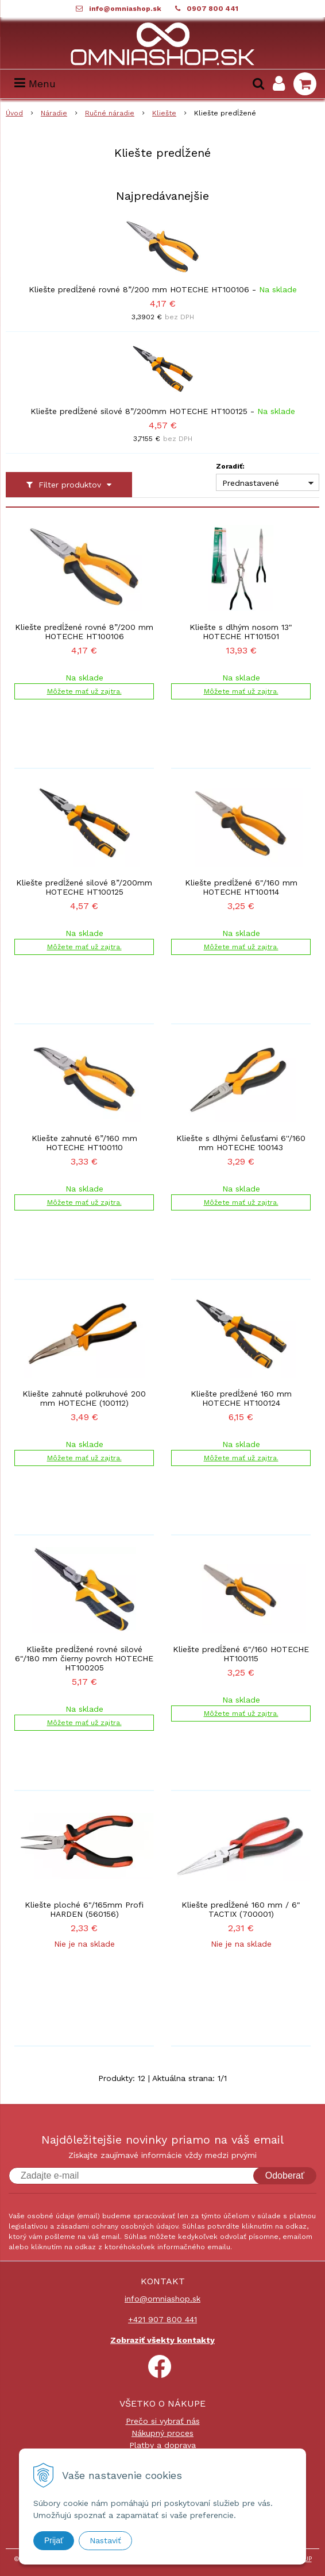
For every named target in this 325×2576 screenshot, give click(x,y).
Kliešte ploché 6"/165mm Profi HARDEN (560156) (84, 1909)
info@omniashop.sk (125, 9)
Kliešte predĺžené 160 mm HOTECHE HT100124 (241, 1398)
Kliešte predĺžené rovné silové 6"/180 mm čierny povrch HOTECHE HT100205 (84, 1658)
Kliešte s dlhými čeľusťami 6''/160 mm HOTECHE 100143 (240, 1143)
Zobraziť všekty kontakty (162, 2340)
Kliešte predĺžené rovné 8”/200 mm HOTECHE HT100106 (139, 289)
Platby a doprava (162, 2445)
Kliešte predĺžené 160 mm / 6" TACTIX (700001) (240, 1909)
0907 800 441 (212, 9)
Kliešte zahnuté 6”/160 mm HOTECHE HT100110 (84, 1143)
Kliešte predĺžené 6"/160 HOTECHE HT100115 (241, 1654)
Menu (35, 84)
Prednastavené (250, 483)
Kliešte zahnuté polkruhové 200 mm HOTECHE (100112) (84, 1398)
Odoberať (284, 2175)
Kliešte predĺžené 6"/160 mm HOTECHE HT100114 (241, 887)
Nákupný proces (162, 2433)
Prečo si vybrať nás (163, 2421)
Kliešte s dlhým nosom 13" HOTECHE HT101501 (240, 631)
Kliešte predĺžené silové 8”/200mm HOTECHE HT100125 (138, 411)
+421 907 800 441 (162, 2319)
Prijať (53, 2540)
